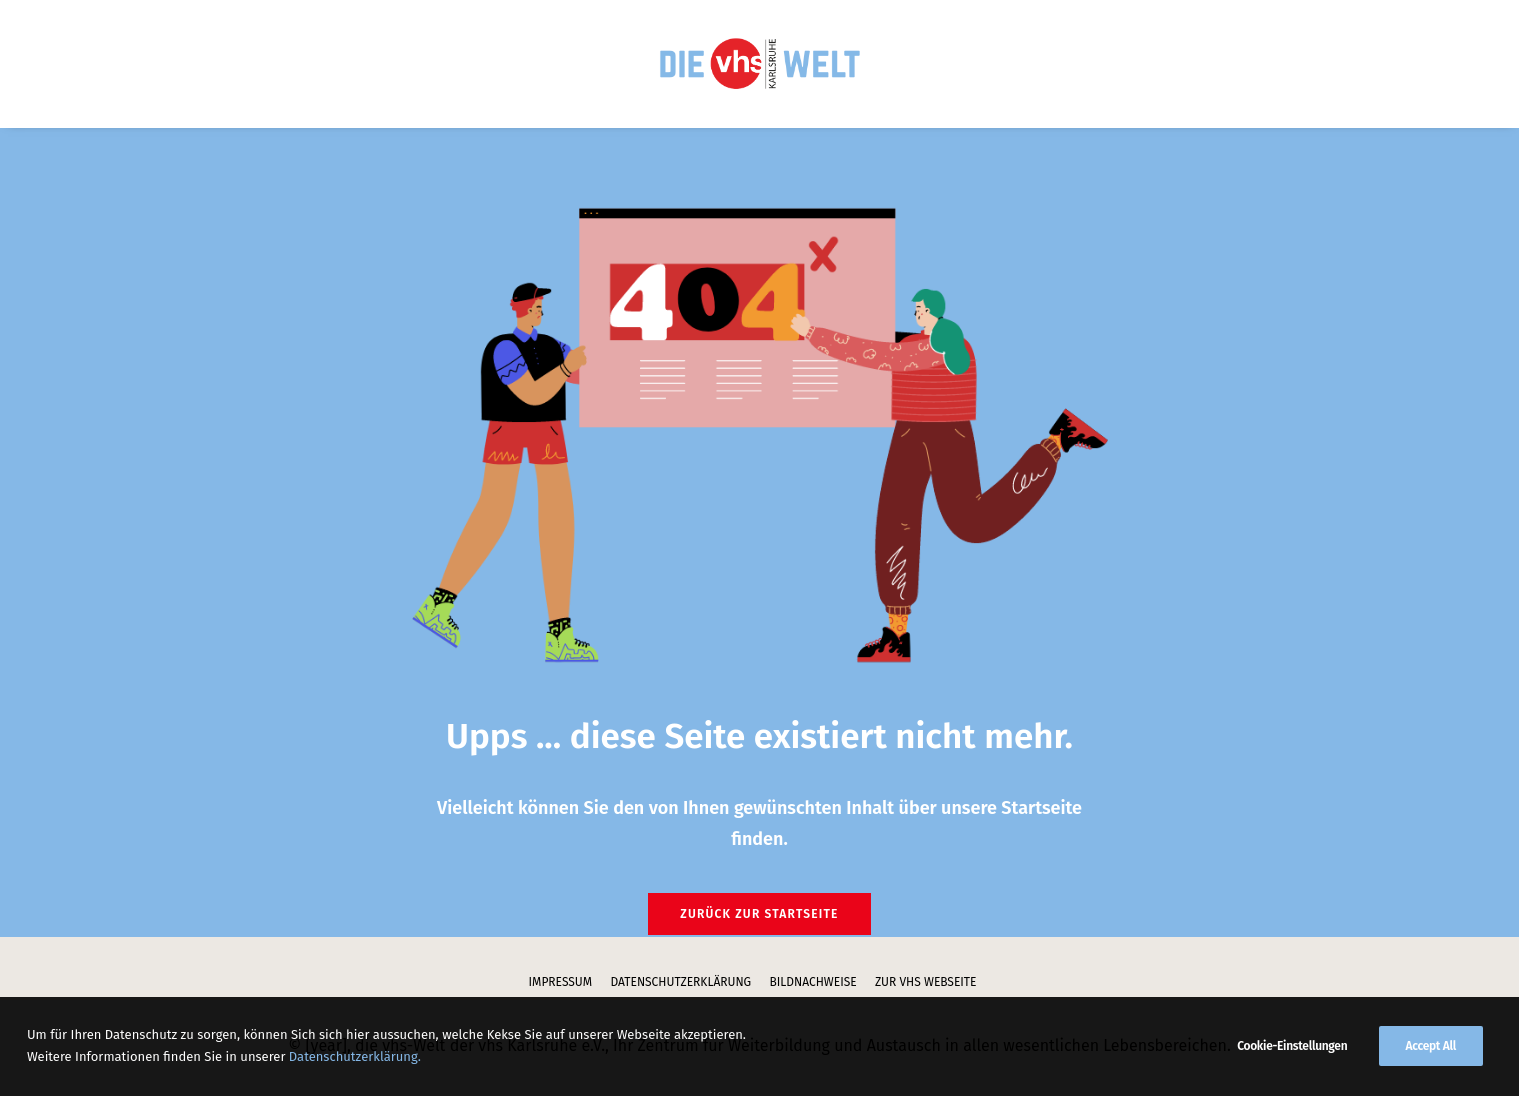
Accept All (1431, 1072)
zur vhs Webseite (926, 982)
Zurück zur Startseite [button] (759, 914)
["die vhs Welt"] (759, 64)
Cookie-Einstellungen (1292, 1072)
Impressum (561, 982)
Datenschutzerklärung (680, 982)
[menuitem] (759, 64)
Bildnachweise (812, 982)
